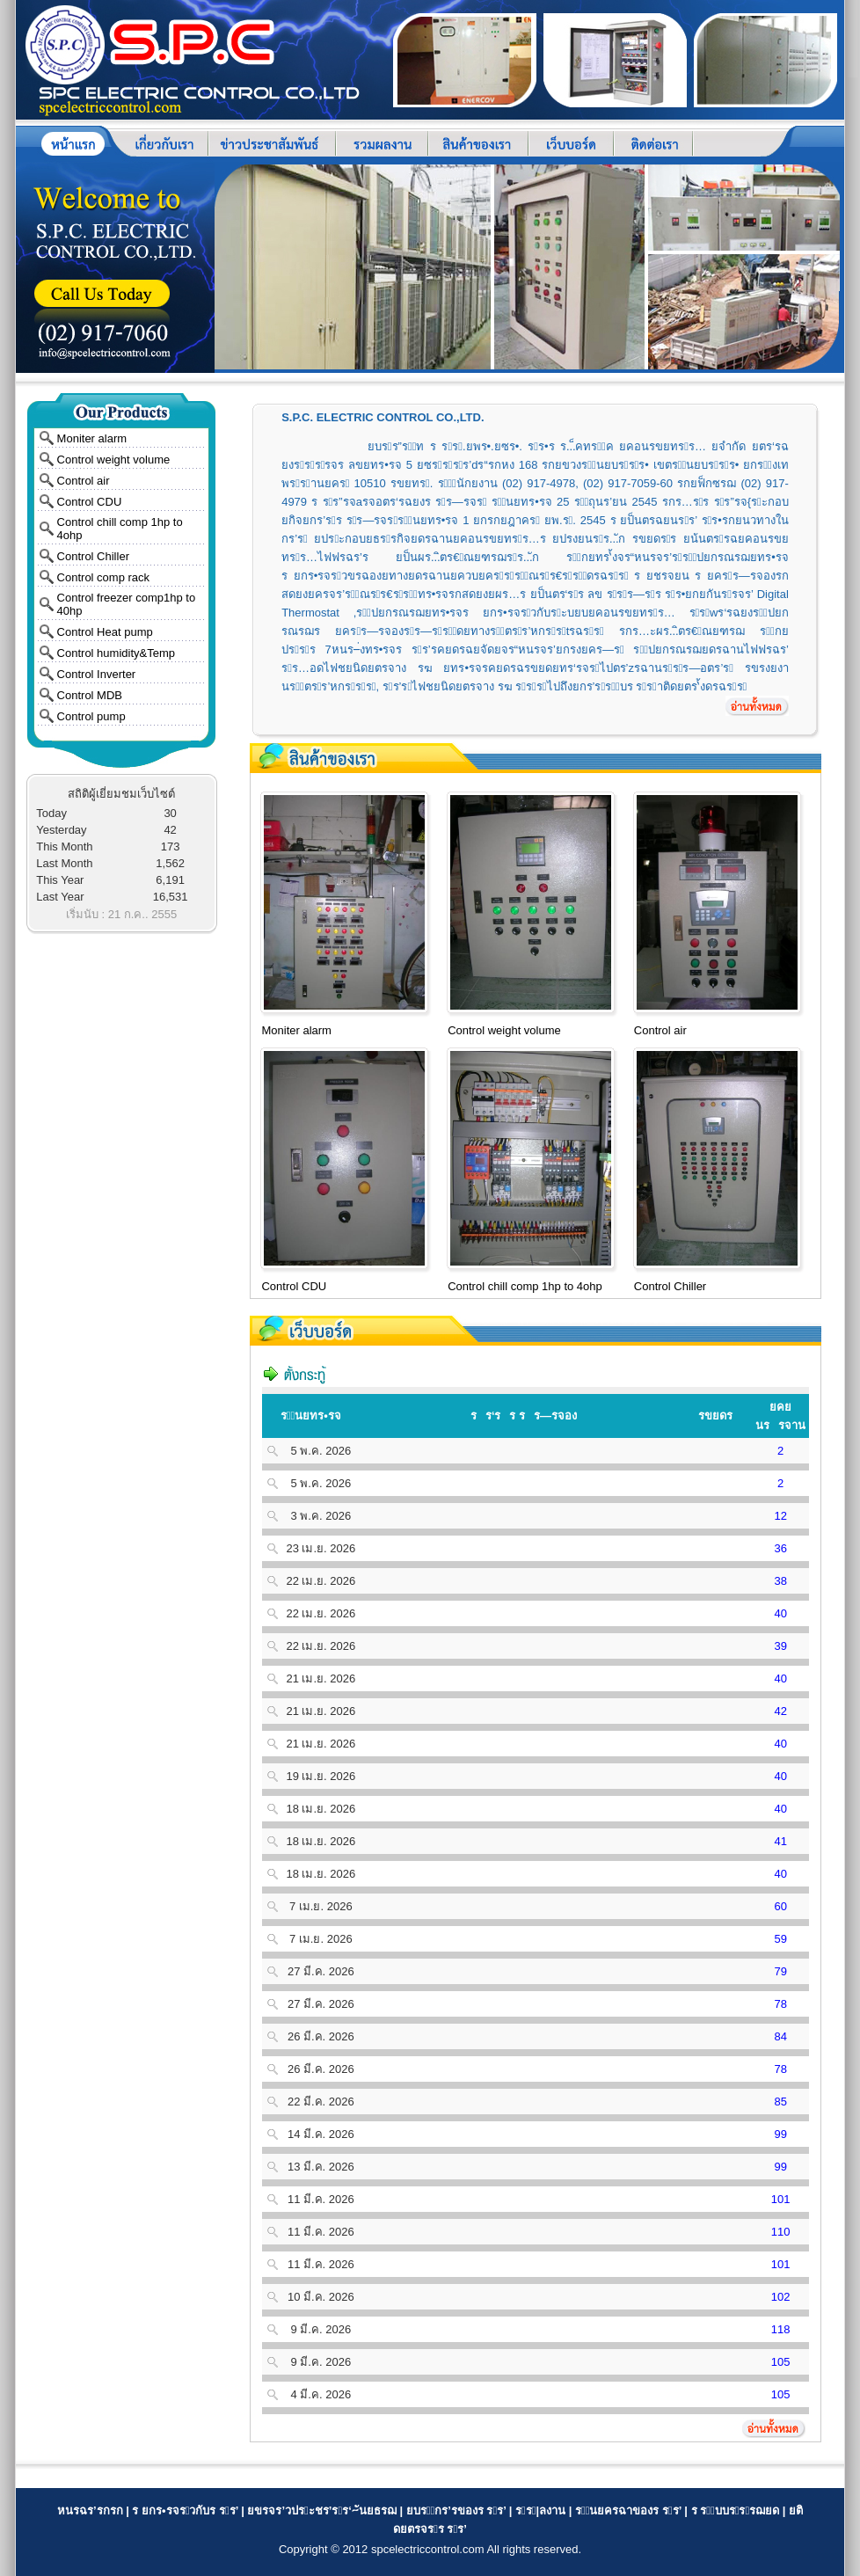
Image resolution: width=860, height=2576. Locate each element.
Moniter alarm (92, 438)
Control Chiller (93, 556)
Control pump (91, 716)
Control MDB (89, 695)
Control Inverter (96, 674)
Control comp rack (103, 577)
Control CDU (89, 501)
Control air (83, 480)
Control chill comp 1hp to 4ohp (525, 1286)
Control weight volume (114, 459)
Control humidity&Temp (116, 653)
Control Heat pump (105, 632)
